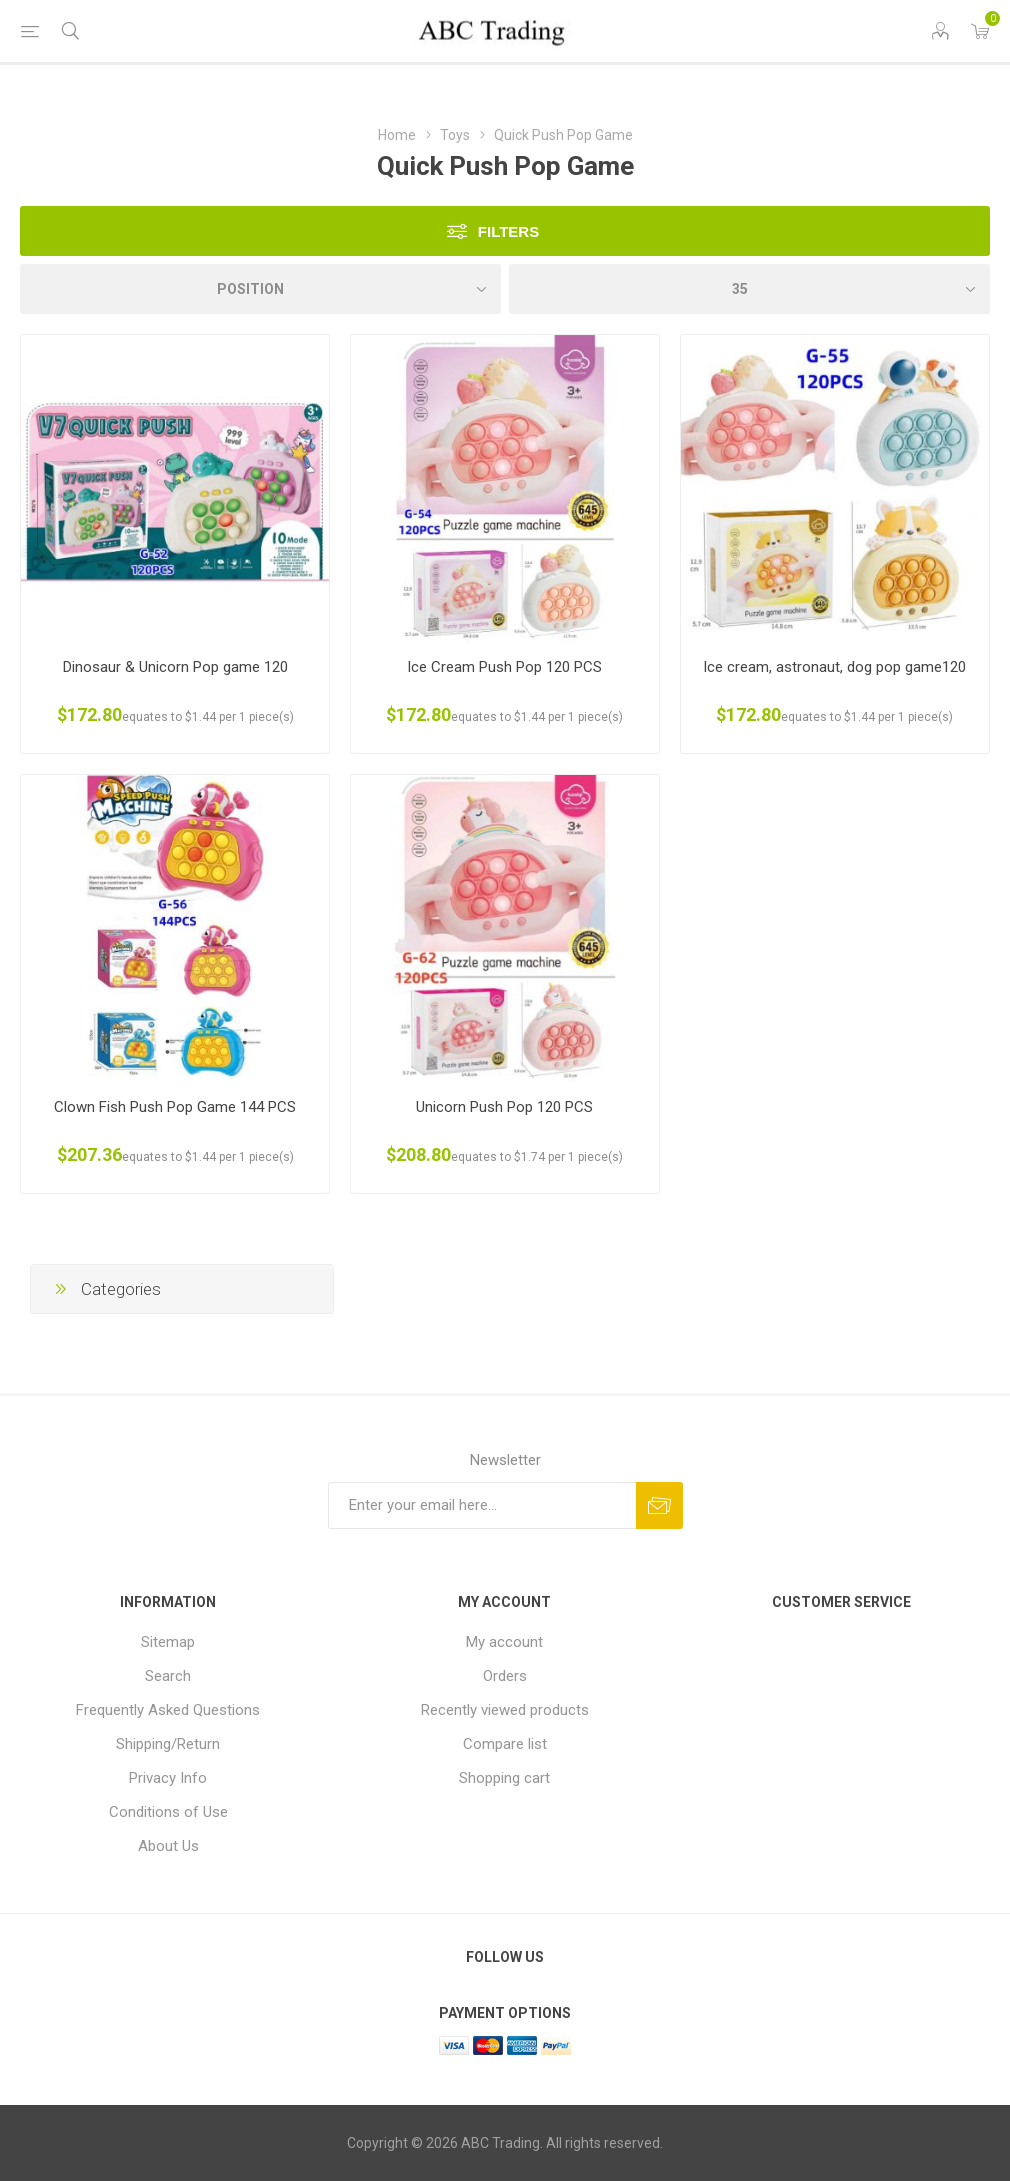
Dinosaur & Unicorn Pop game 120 (175, 667)
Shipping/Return (168, 1744)
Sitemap (168, 1642)
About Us (168, 1846)
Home (397, 135)
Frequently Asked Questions (168, 1710)
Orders (505, 1676)
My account (504, 1642)
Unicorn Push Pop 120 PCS (504, 1107)
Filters (508, 231)
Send (659, 1505)
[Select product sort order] (260, 289)
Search (168, 1676)
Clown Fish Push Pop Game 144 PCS (175, 1107)
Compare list (505, 1744)
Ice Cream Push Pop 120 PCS (504, 667)
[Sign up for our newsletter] (482, 1505)
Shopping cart (504, 1778)
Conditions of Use (168, 1812)
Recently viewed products (505, 1710)
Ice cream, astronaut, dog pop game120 (834, 667)
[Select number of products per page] (749, 289)
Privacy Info (168, 1778)
